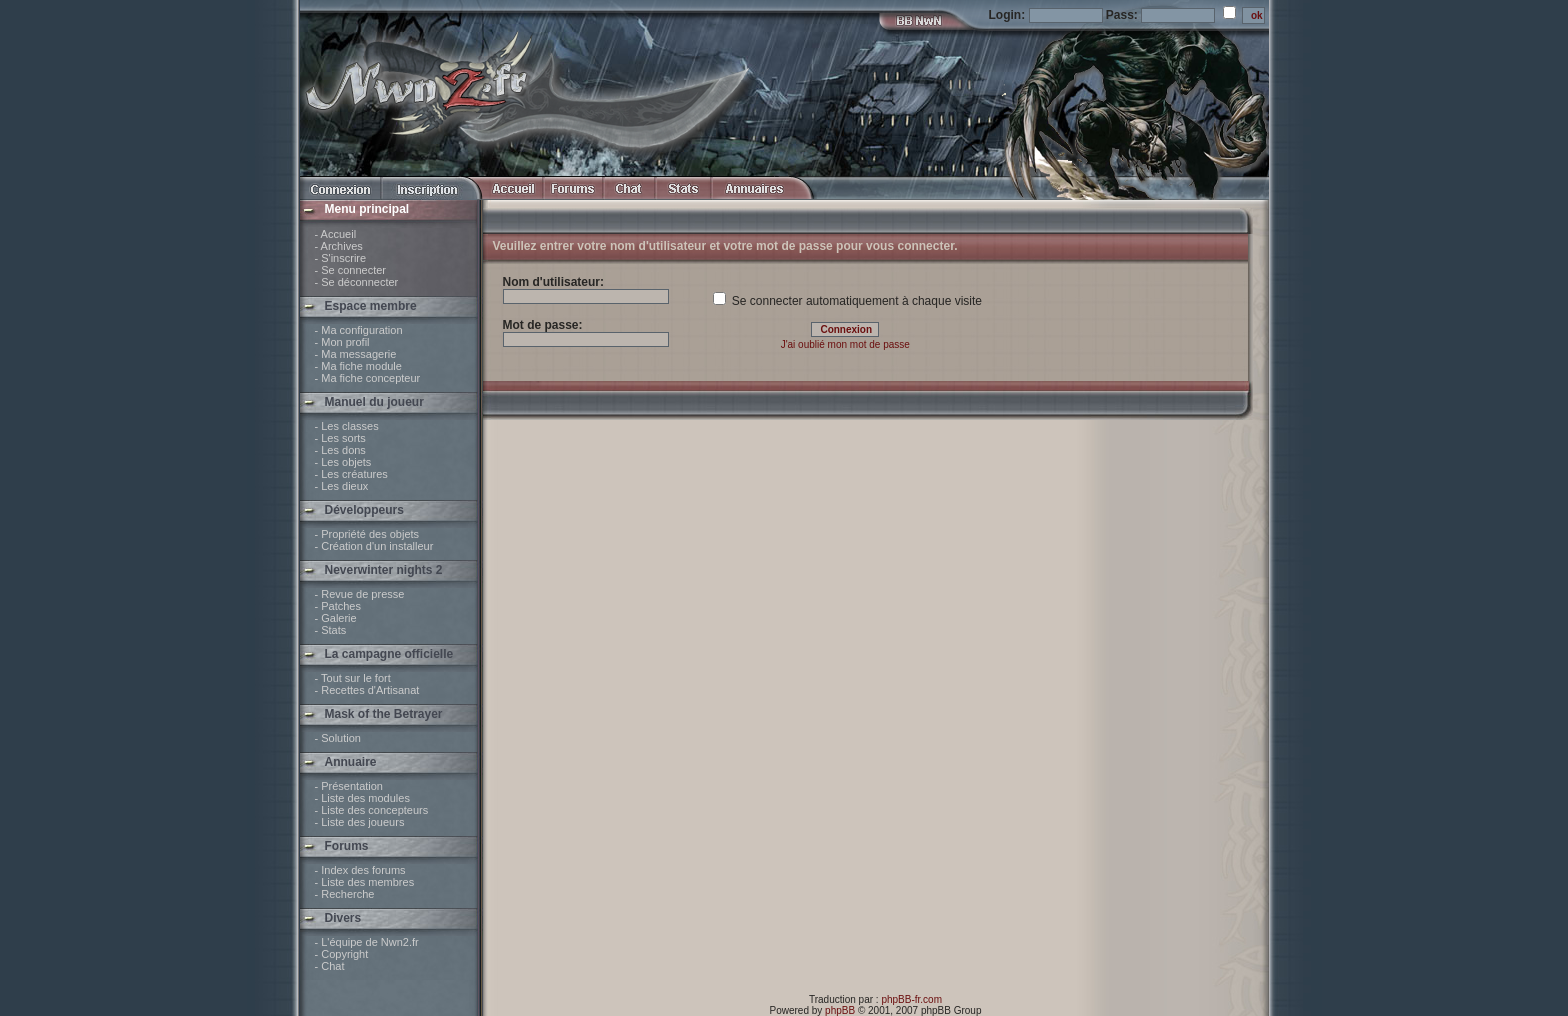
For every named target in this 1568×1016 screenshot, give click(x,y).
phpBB (840, 1010)
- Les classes (347, 426)
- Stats (331, 630)
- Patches (338, 606)
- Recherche (345, 894)
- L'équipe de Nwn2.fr (367, 942)
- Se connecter (351, 270)
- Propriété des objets (367, 534)
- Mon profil (342, 342)
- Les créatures (351, 474)
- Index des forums (360, 870)
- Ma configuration (359, 330)
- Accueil (336, 234)
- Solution (338, 738)
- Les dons (340, 450)
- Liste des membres (365, 882)
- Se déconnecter (357, 282)
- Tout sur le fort (353, 678)
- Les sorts (340, 438)
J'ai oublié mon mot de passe (845, 344)
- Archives (339, 246)
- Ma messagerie (356, 354)
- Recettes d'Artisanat (367, 690)
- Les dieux (342, 486)
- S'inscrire (341, 258)
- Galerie (336, 618)
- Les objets (343, 462)
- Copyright (342, 954)
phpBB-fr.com (911, 999)
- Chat (330, 966)
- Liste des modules (362, 798)
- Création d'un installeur (374, 546)
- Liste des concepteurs (372, 810)
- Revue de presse (360, 594)
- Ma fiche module (358, 366)
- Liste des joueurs (360, 822)
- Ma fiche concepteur (368, 378)
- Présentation (349, 786)
